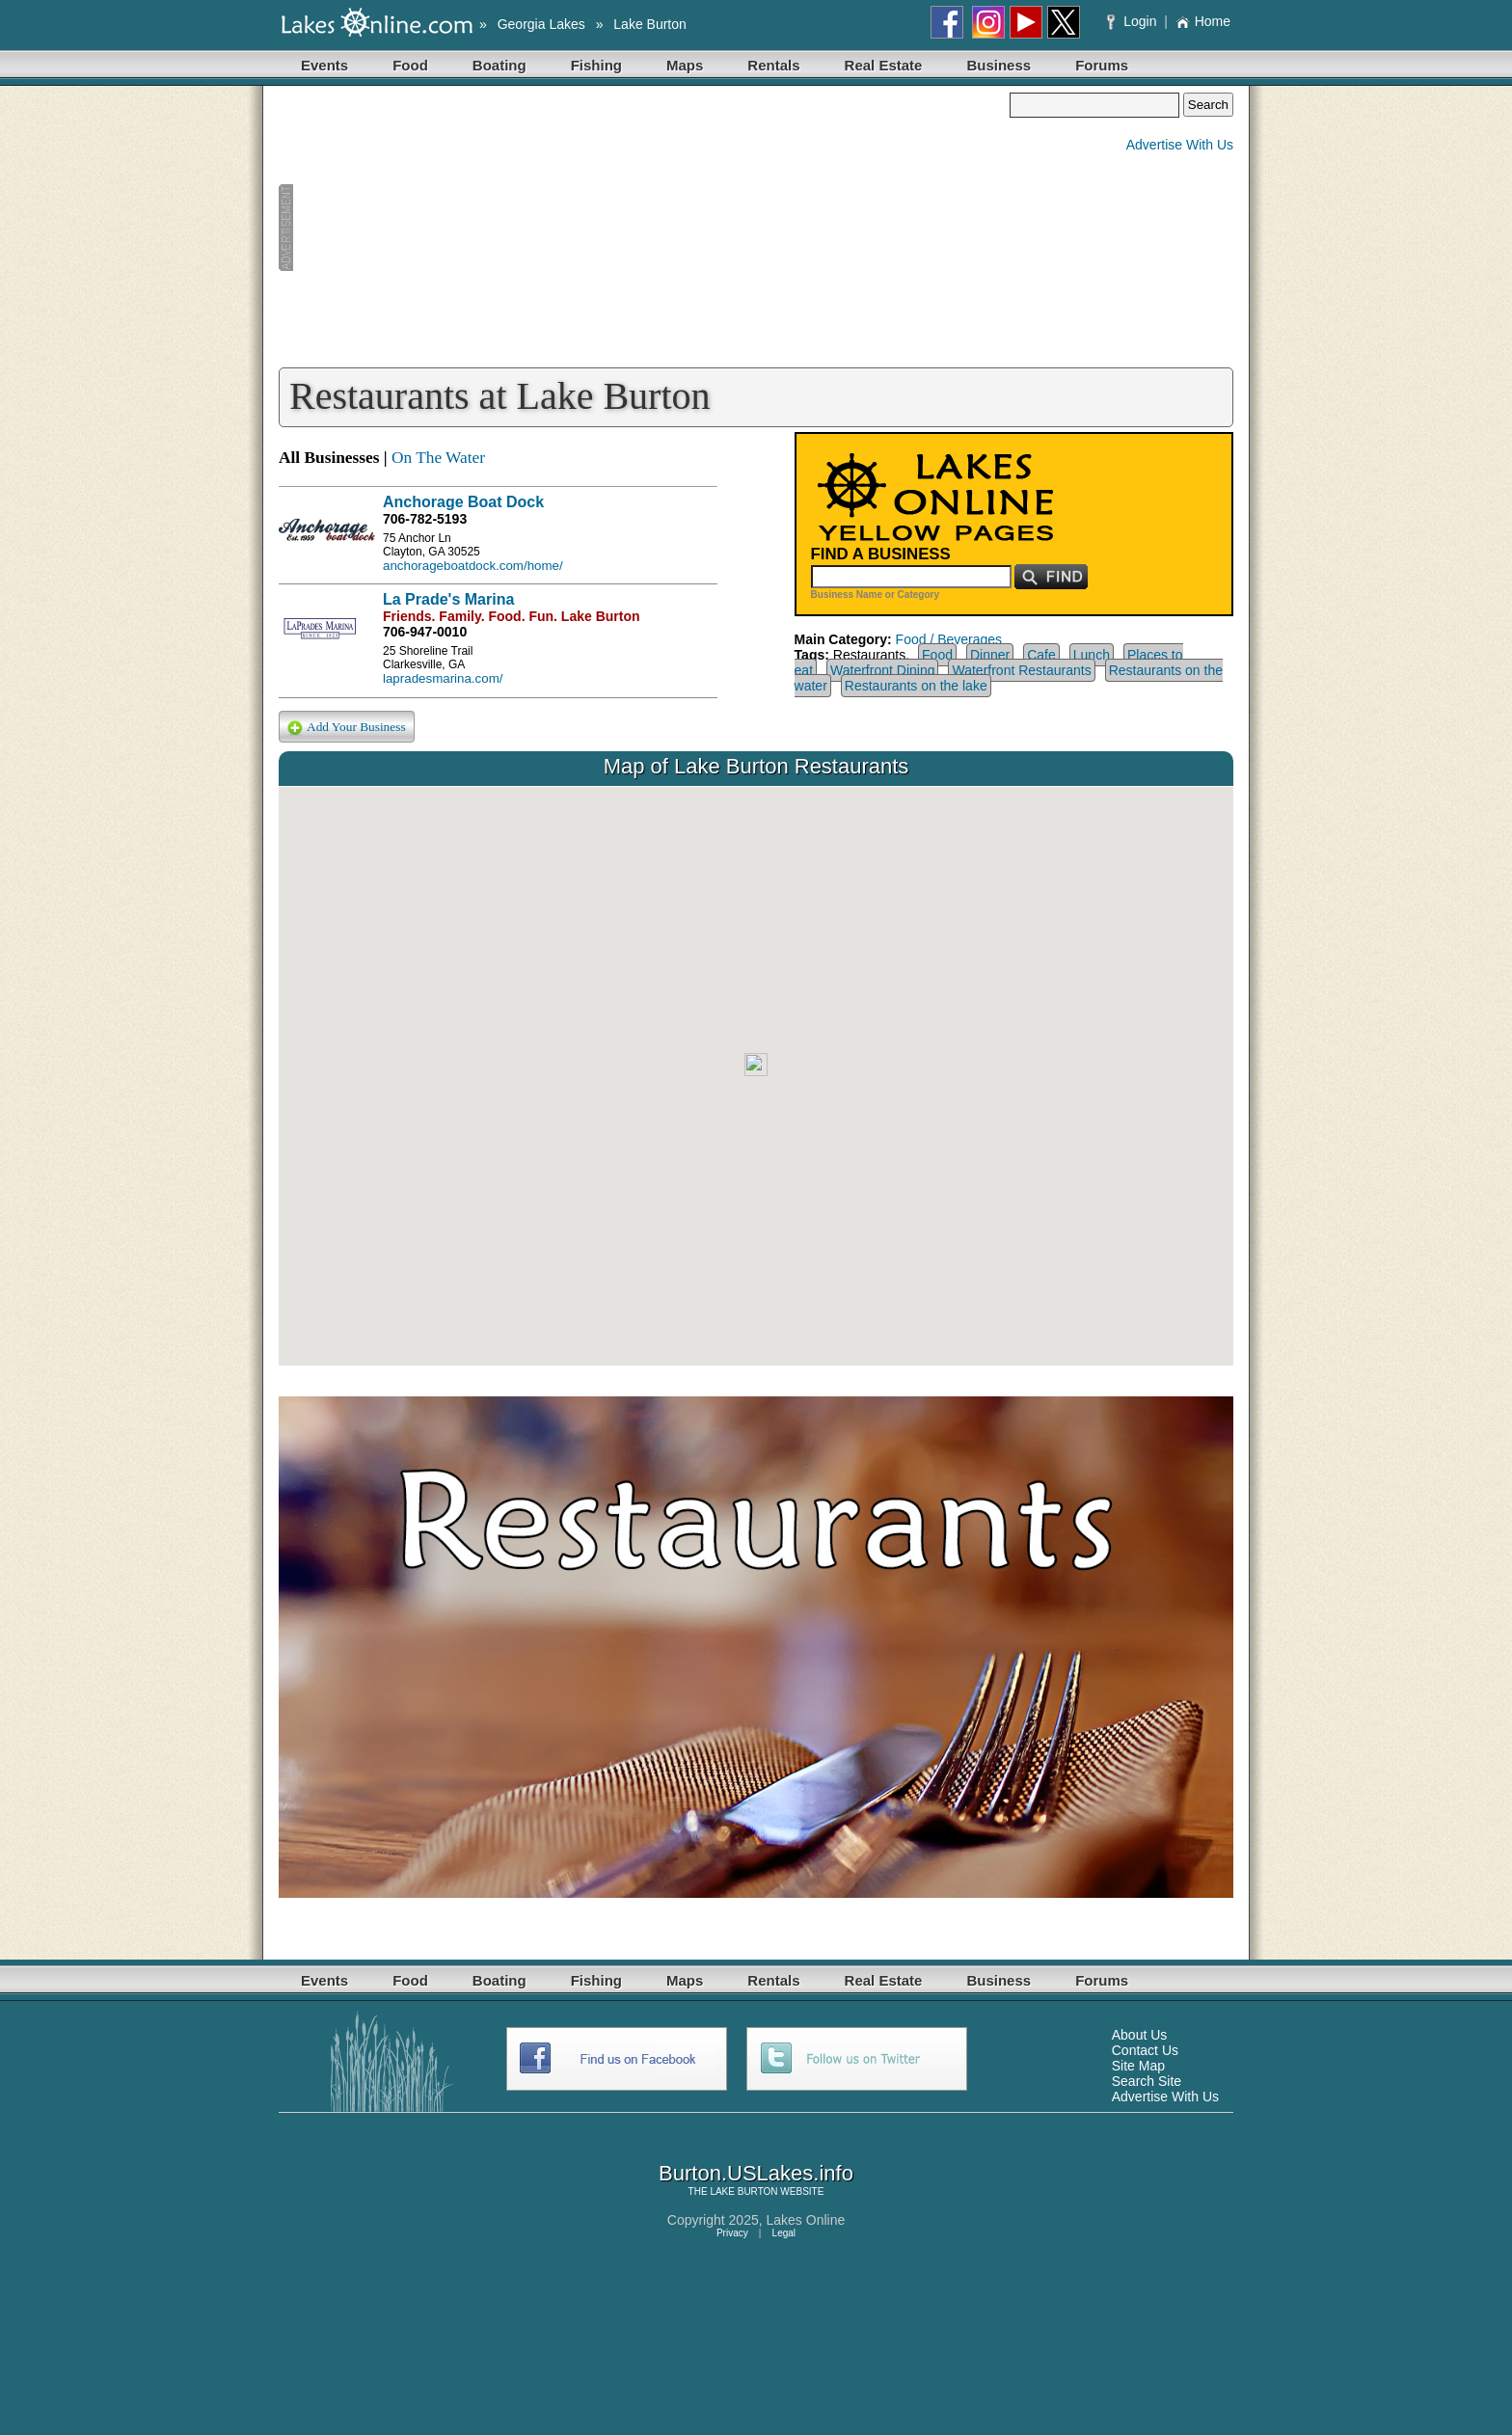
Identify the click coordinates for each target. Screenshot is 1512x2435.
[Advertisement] (644, 228)
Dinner (990, 655)
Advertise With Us (1179, 144)
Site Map (1138, 2065)
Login (1133, 21)
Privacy (732, 2233)
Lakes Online (806, 2220)
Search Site (1146, 2081)
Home (1202, 21)
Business (998, 65)
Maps (684, 65)
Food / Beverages (949, 639)
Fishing (596, 65)
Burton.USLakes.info (756, 2173)
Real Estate (884, 65)
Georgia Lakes (541, 24)
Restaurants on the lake (916, 685)
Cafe (1041, 655)
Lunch (1091, 655)
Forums (1101, 65)
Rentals (773, 65)
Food (410, 65)
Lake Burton (650, 24)
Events (324, 65)
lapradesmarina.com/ (442, 678)
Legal (784, 2233)
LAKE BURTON (743, 2191)
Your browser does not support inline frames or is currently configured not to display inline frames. (756, 1076)
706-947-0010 (425, 631)
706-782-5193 (425, 519)
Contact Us (1145, 2050)
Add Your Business (346, 727)
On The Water (438, 457)
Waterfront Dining (882, 670)
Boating (499, 65)
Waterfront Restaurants (1021, 670)
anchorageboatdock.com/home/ (473, 565)
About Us (1140, 2035)
